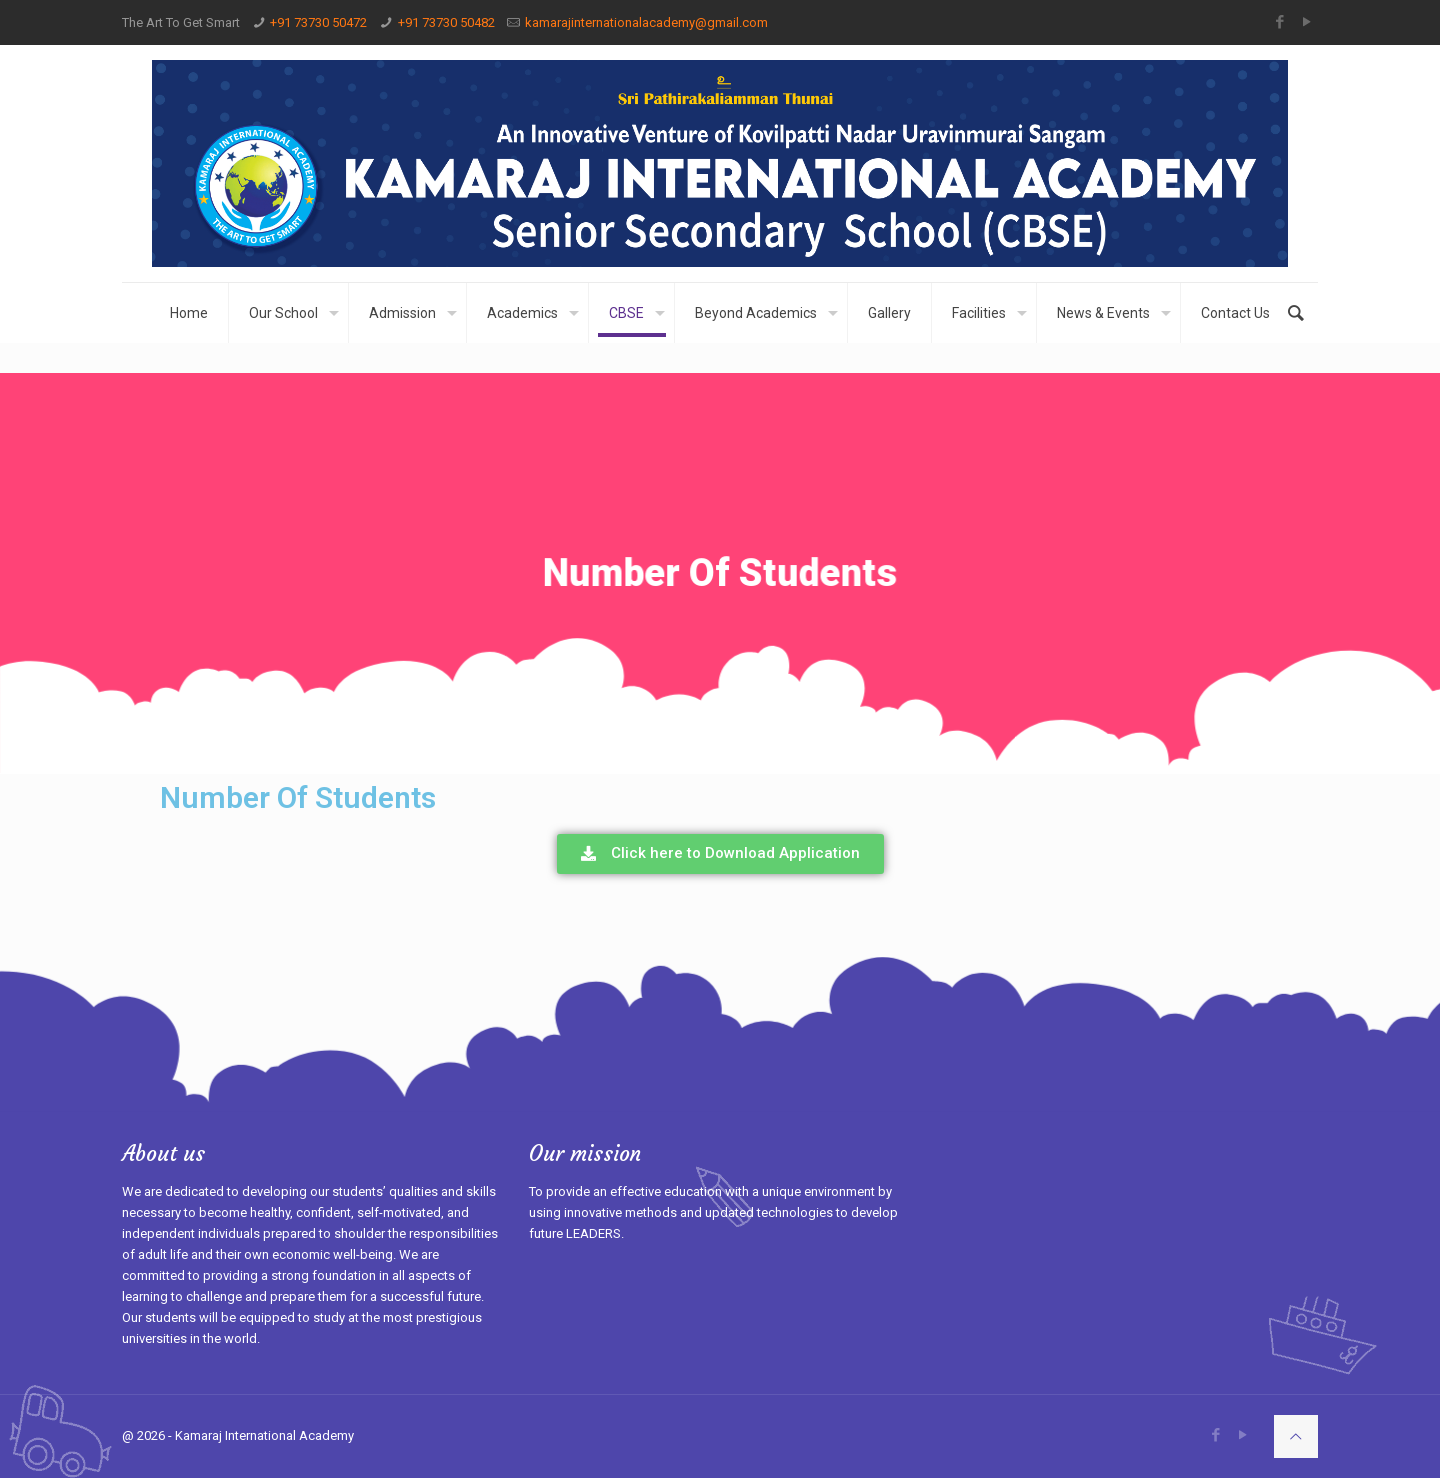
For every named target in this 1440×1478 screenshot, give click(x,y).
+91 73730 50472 (318, 22)
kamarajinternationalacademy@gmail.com (646, 22)
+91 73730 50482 (446, 22)
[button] (720, 854)
